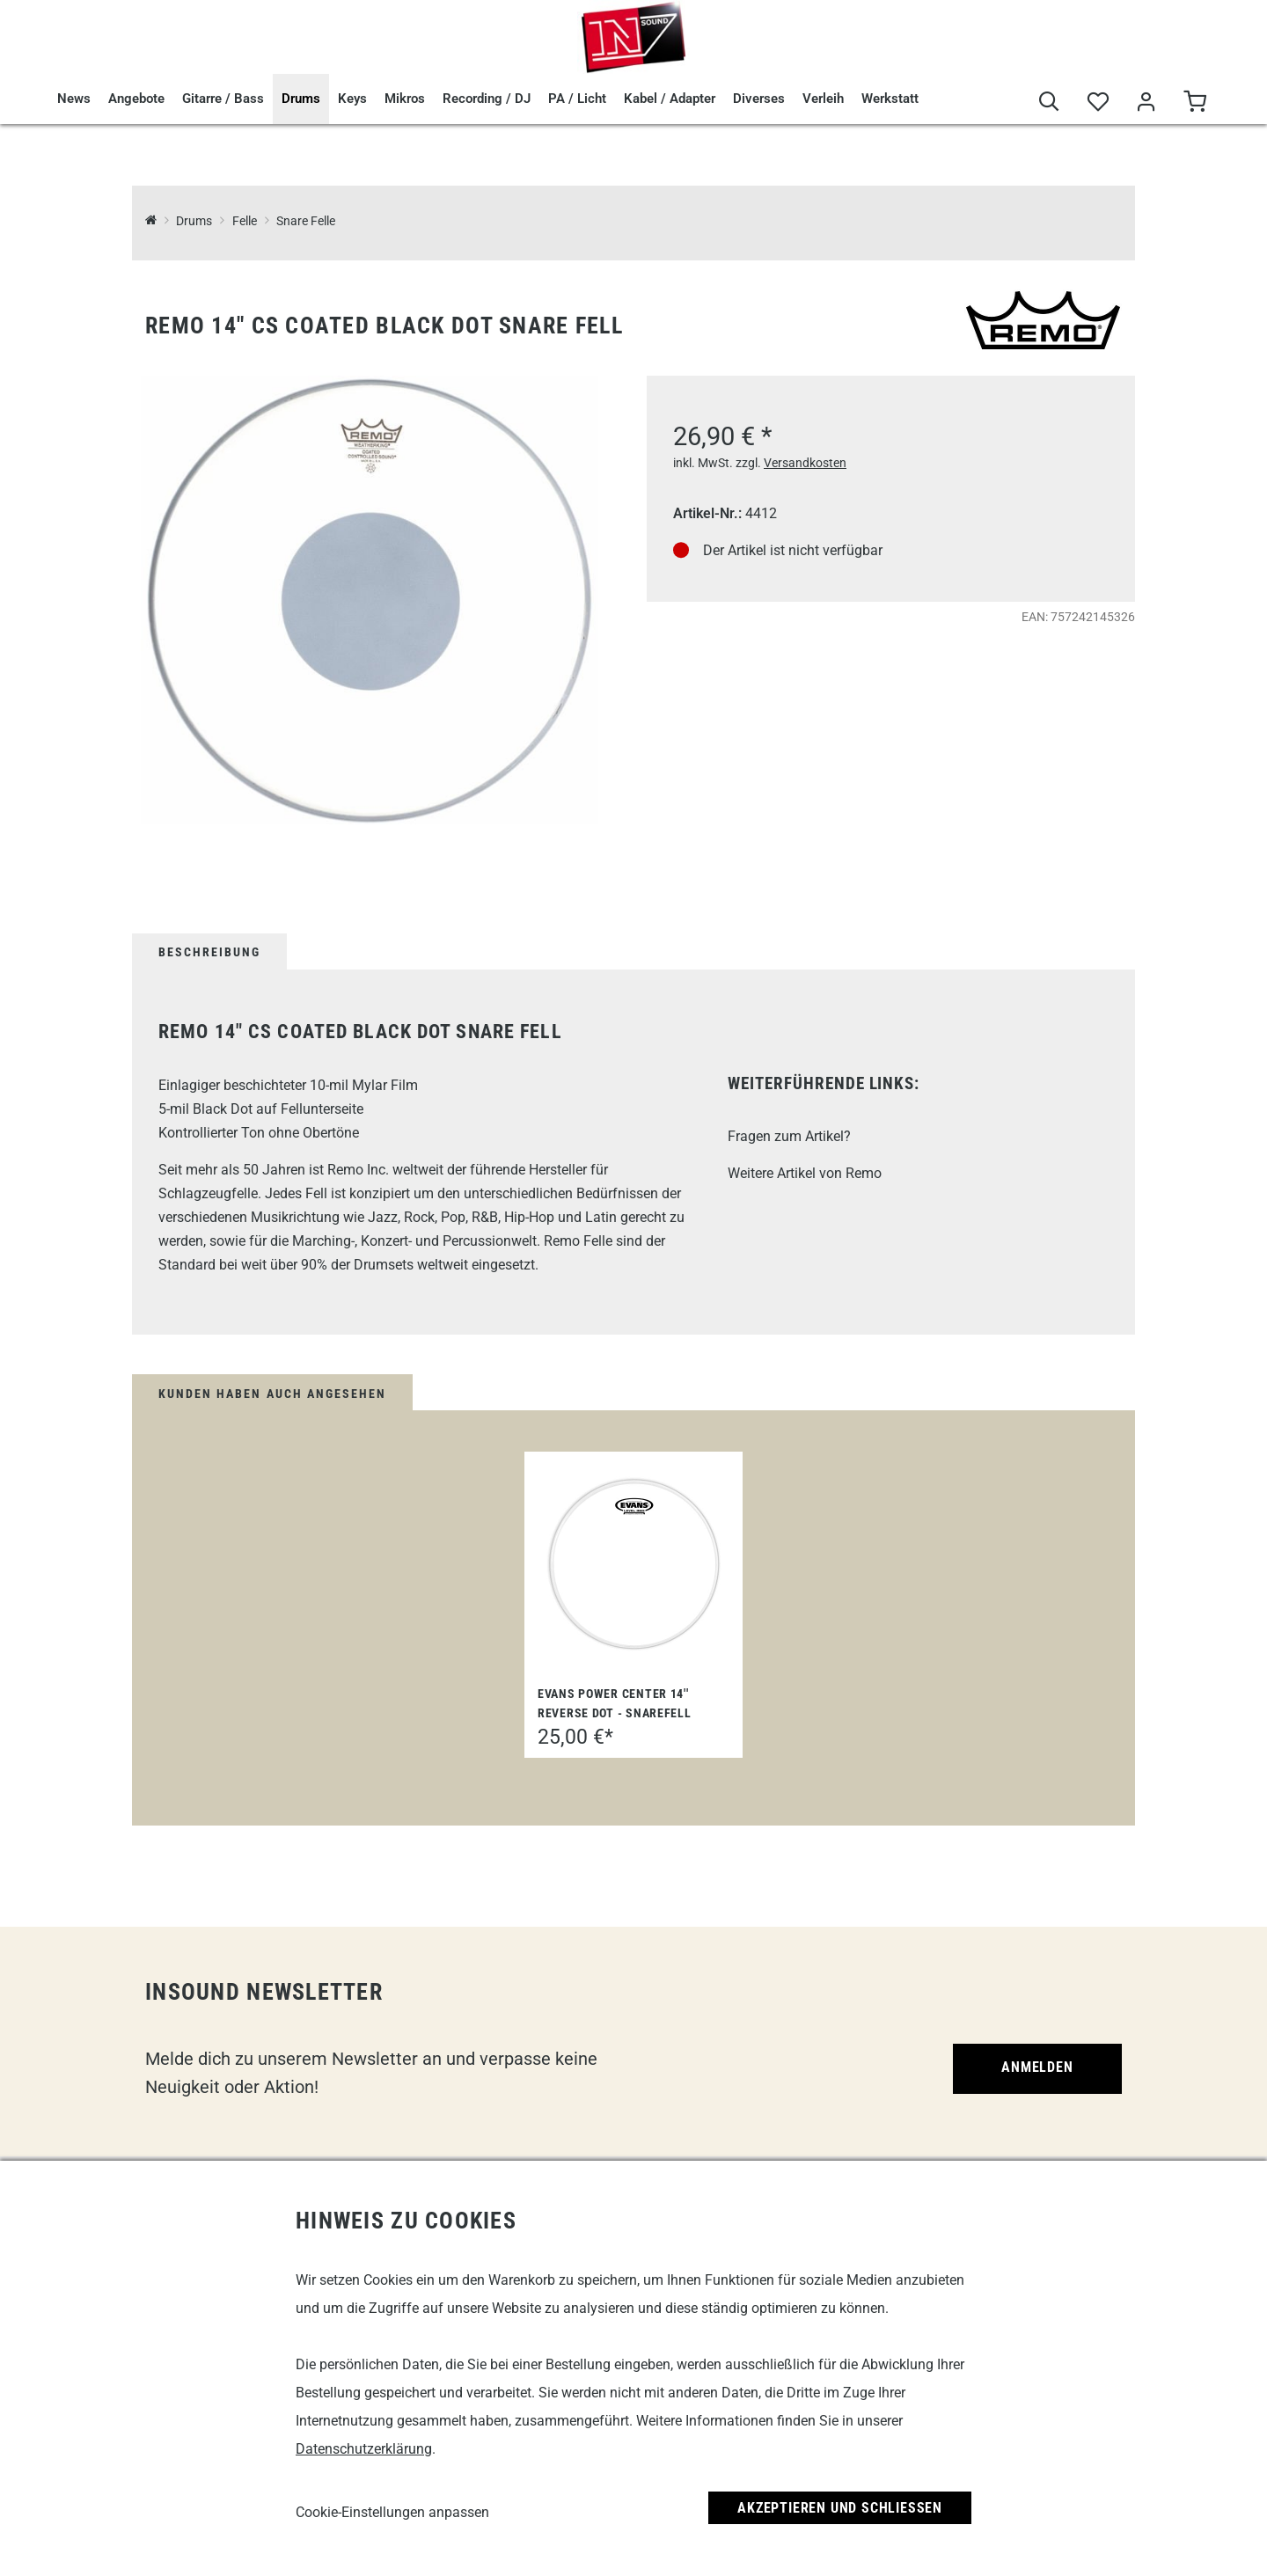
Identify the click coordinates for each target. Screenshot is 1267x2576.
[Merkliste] (1097, 102)
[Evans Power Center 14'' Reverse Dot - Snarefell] (633, 1564)
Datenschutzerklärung (364, 2449)
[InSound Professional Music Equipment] (151, 221)
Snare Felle (305, 221)
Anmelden (1037, 2067)
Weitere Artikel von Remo (805, 1173)
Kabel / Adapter (669, 98)
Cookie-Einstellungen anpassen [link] (392, 2512)
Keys (352, 98)
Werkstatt (890, 98)
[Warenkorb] (1194, 102)
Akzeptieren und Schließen (839, 2507)
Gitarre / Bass (223, 98)
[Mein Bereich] (1146, 102)
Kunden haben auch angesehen (272, 1394)
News (74, 98)
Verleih (823, 98)
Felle (244, 221)
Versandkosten (805, 463)
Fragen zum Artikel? (789, 1136)
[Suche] (1049, 102)
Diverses (759, 98)
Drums (301, 98)
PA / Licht (577, 98)
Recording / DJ (487, 98)
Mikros (404, 98)
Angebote (136, 98)
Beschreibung (209, 952)
